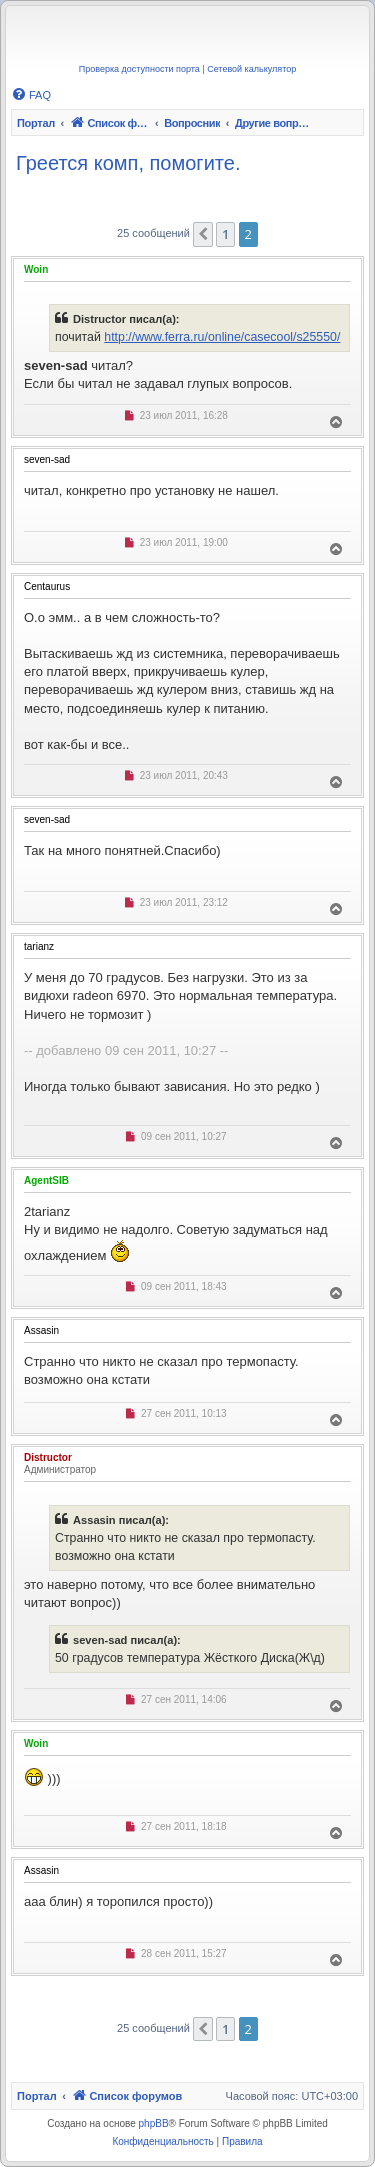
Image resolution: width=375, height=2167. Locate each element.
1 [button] (225, 234)
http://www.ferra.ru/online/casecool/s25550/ (222, 337)
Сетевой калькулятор (251, 69)
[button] (203, 234)
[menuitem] (31, 95)
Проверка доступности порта (139, 69)
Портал (36, 123)
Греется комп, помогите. (128, 163)
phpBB (154, 2123)
